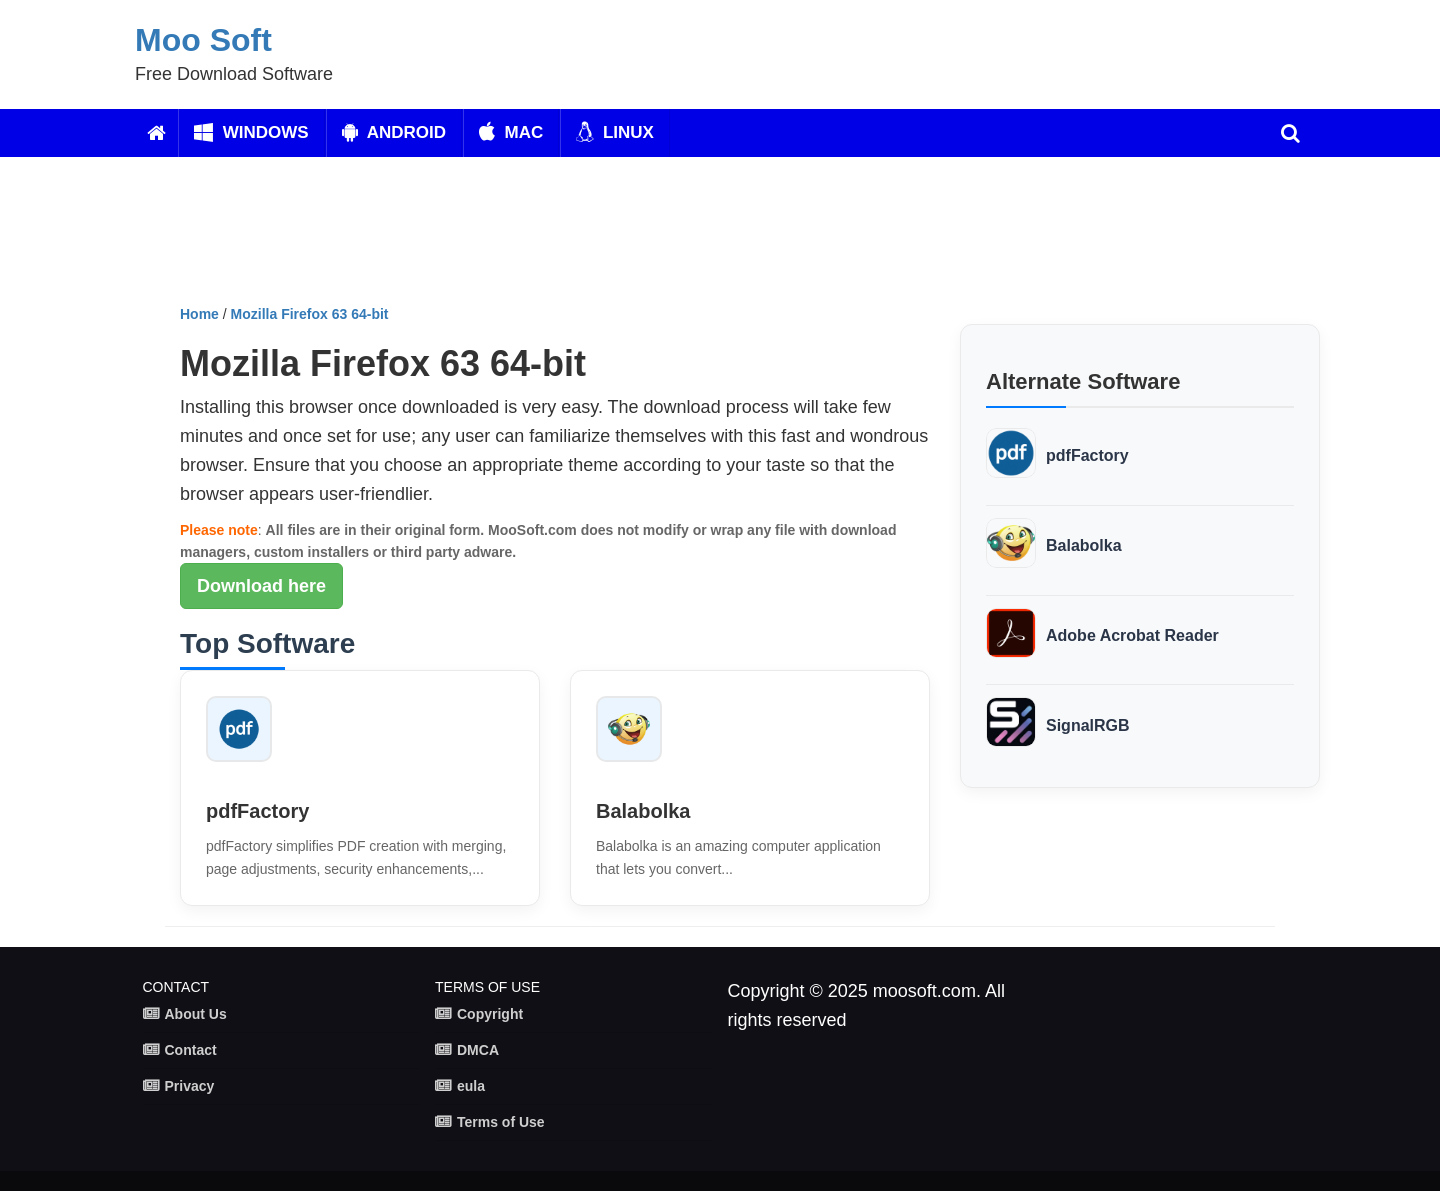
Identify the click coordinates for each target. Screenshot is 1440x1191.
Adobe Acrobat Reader (1132, 635)
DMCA (478, 1050)
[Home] (156, 133)
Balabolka (643, 811)
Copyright (490, 1014)
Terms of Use (501, 1122)
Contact (191, 1050)
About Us (196, 1014)
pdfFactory (257, 811)
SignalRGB (1088, 725)
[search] (1290, 133)
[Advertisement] (655, 238)
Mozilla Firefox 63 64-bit (310, 314)
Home (199, 314)
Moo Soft (203, 40)
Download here (261, 586)
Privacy (190, 1086)
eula (471, 1086)
